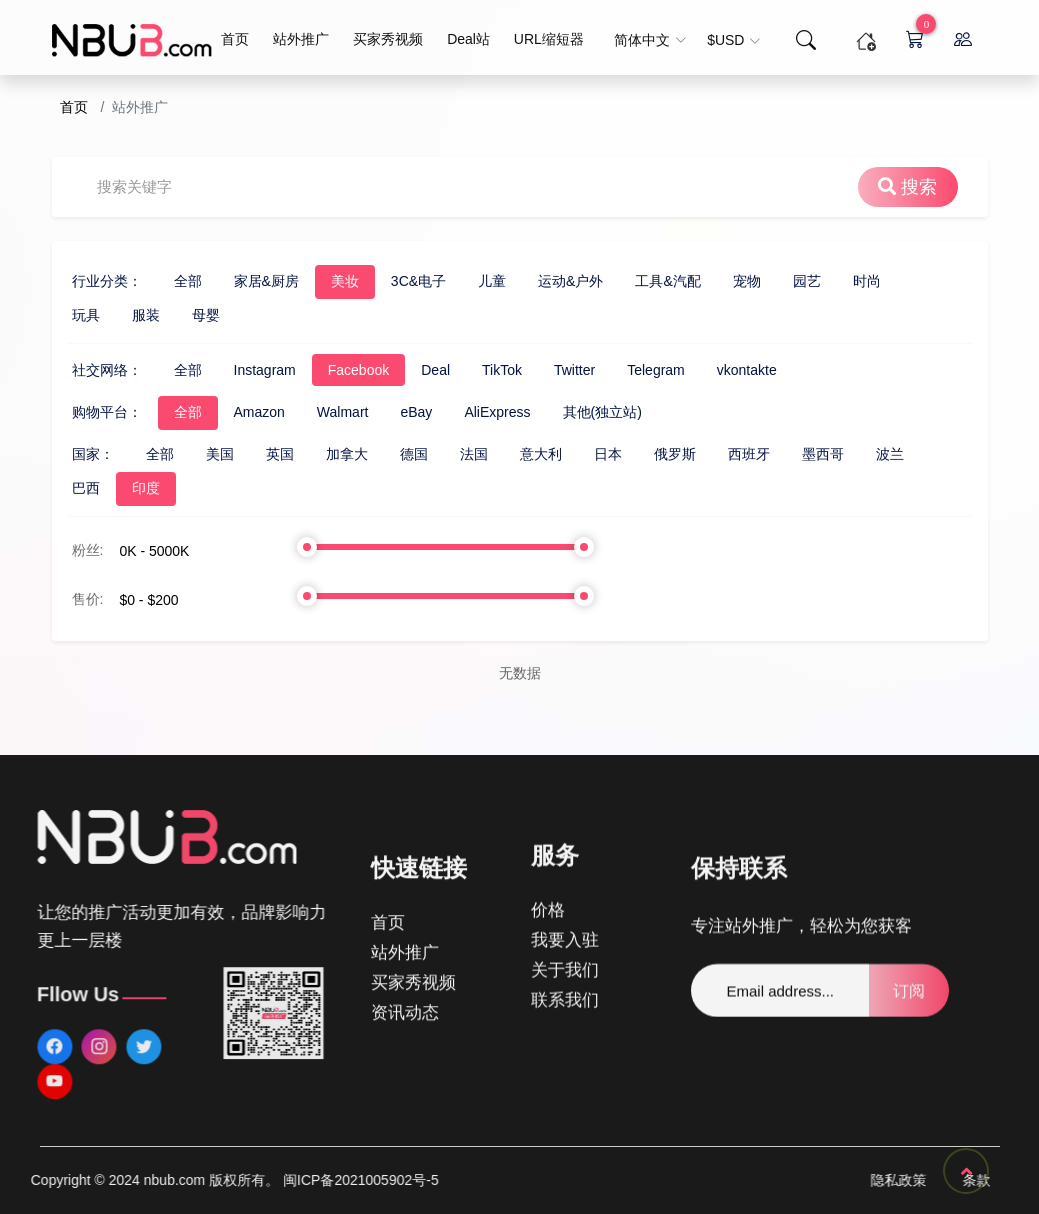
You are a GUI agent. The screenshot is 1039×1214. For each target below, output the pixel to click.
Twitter (486, 370)
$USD (734, 40)
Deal (348, 370)
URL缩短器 (549, 39)
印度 (58, 488)
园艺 (719, 281)
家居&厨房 (178, 281)
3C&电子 (330, 281)
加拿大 (259, 454)
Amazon (171, 412)
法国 (386, 454)
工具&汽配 (580, 281)
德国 (326, 454)
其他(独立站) (514, 412)
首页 (235, 39)
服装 (58, 315)
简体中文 (650, 40)
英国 (192, 454)
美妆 (257, 281)
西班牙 (661, 454)
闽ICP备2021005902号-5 (112, 1180)
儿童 (404, 281)
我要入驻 (565, 839)
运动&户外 (482, 281)
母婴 (118, 315)
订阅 (909, 1037)
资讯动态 (405, 1062)
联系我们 (565, 899)
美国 (132, 454)
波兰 (802, 454)
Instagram (177, 370)
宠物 (659, 281)
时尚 (779, 281)
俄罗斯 (587, 454)
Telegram (569, 370)
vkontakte (659, 370)
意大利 (453, 454)
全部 (100, 281)
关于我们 (565, 869)
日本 (520, 454)
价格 (548, 809)
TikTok (414, 370)
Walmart (255, 412)
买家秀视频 (388, 39)
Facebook (270, 370)
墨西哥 (735, 454)
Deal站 (468, 39)
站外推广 (301, 39)
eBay (329, 412)
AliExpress (410, 412)
